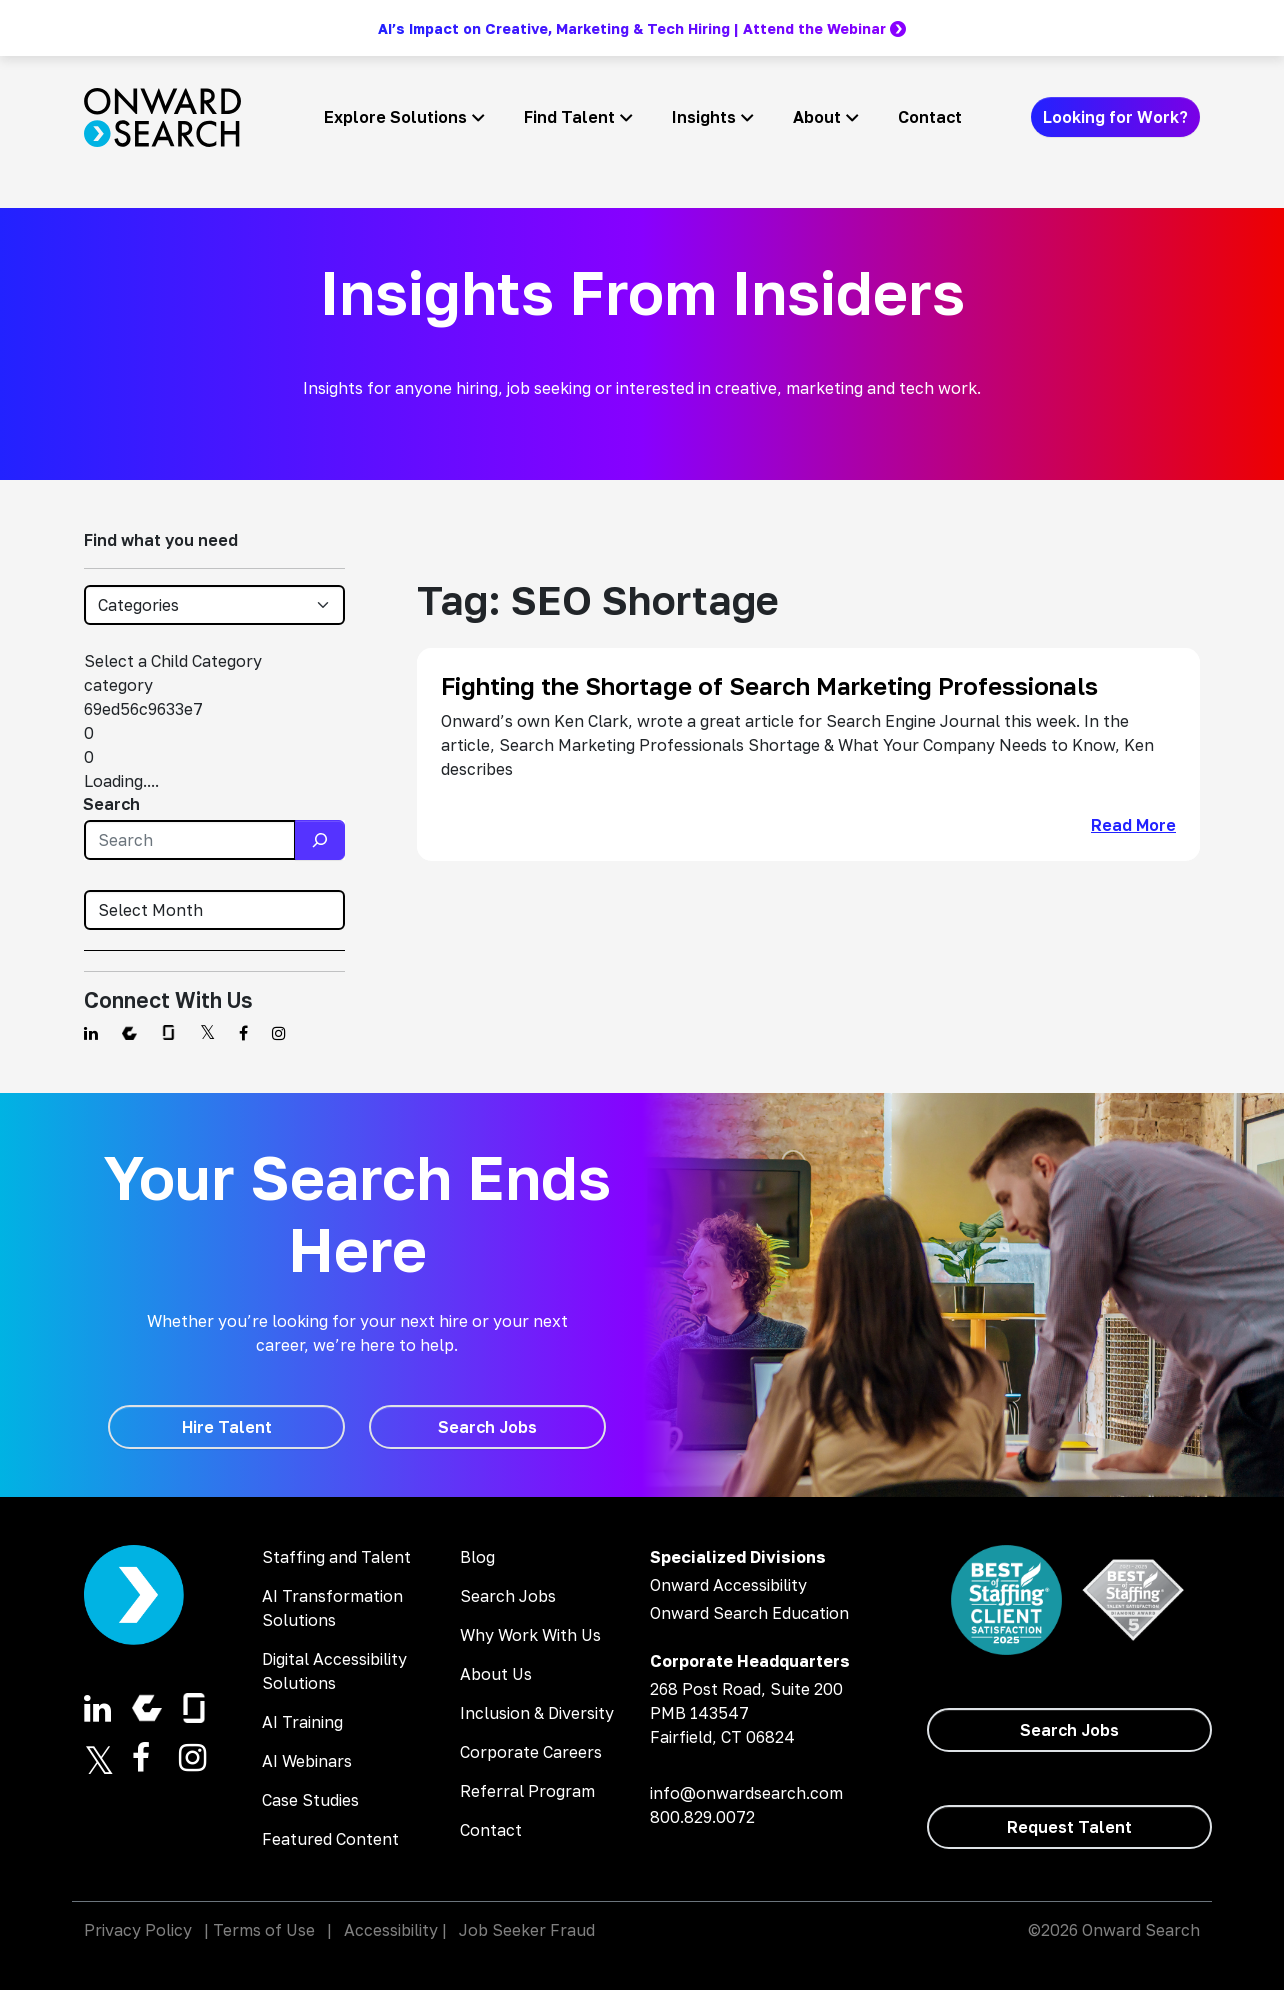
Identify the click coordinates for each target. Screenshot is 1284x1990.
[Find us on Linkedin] (91, 1033)
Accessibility (391, 1930)
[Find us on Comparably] (129, 1033)
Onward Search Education (749, 1613)
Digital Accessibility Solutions (334, 1671)
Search (111, 804)
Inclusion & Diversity (537, 1713)
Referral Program (527, 1791)
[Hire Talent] (226, 1427)
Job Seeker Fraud (527, 1930)
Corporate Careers (531, 1752)
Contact (930, 117)
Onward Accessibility (728, 1585)
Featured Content (330, 1839)
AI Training (302, 1722)
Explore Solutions (395, 117)
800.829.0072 (702, 1817)
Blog (477, 1557)
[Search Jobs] (487, 1427)
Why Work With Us (530, 1635)
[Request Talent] (1069, 1827)
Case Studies (310, 1800)
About (817, 117)
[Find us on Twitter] (207, 1033)
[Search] (320, 840)
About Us (496, 1674)
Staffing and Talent (336, 1557)
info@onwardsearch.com (746, 1793)
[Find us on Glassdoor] (168, 1033)
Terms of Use (264, 1930)
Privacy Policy (138, 1930)
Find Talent (569, 117)
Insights (704, 117)
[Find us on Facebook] (243, 1033)
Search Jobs (508, 1596)
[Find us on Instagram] (279, 1033)
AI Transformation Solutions (332, 1608)
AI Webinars (307, 1761)
